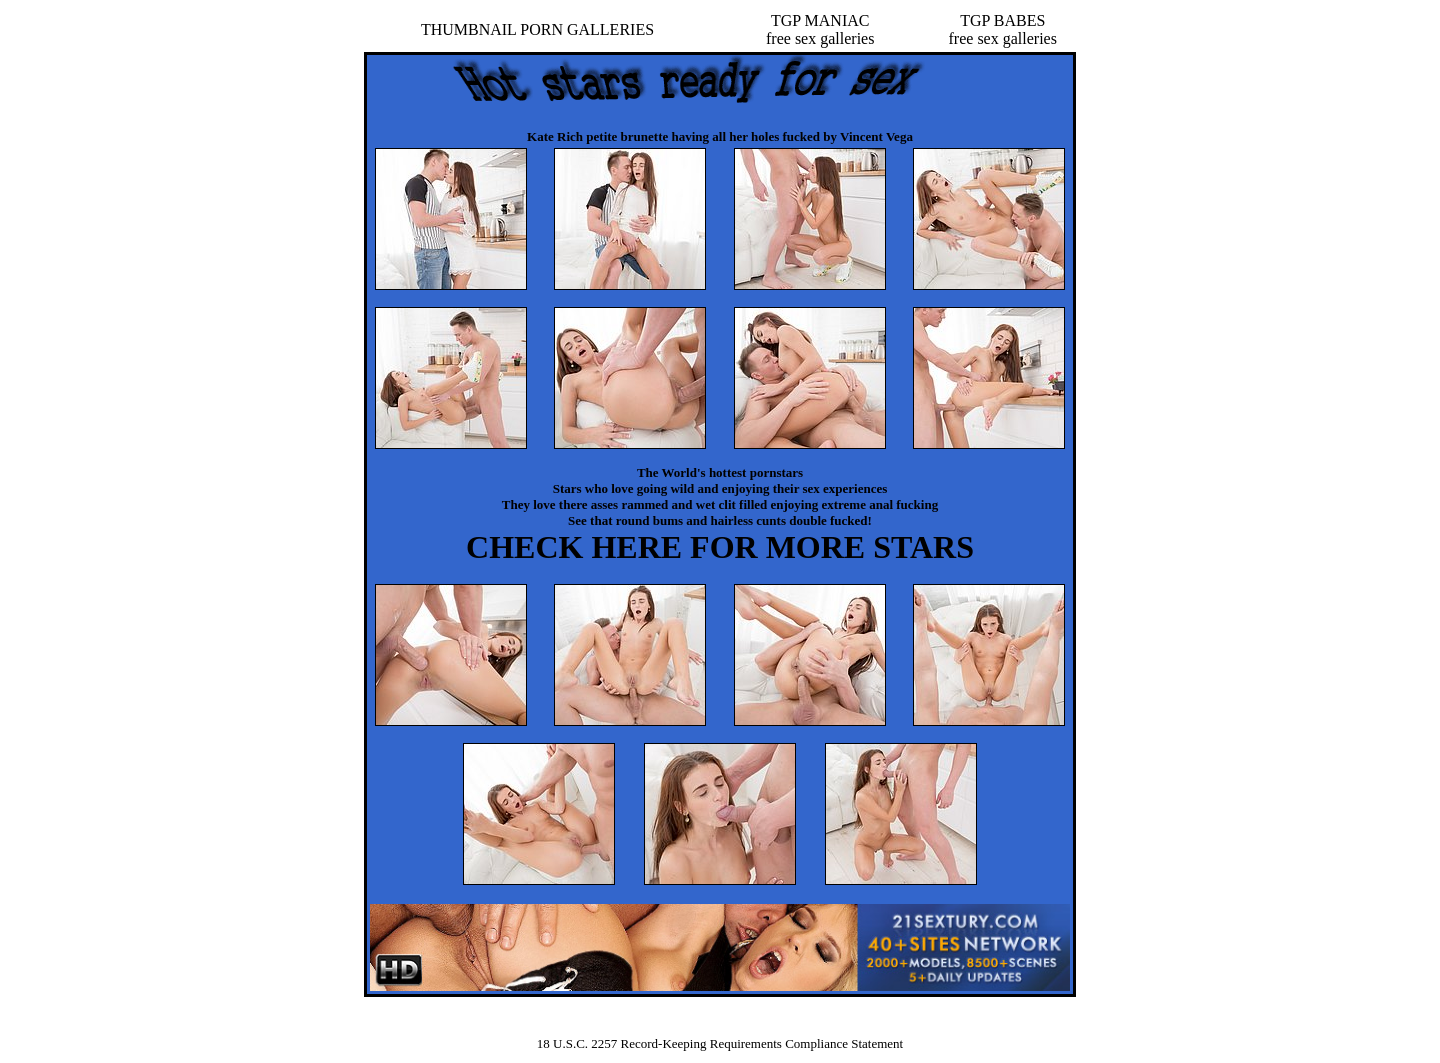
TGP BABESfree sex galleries (1003, 29)
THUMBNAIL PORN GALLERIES (537, 29)
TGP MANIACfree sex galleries (820, 29)
